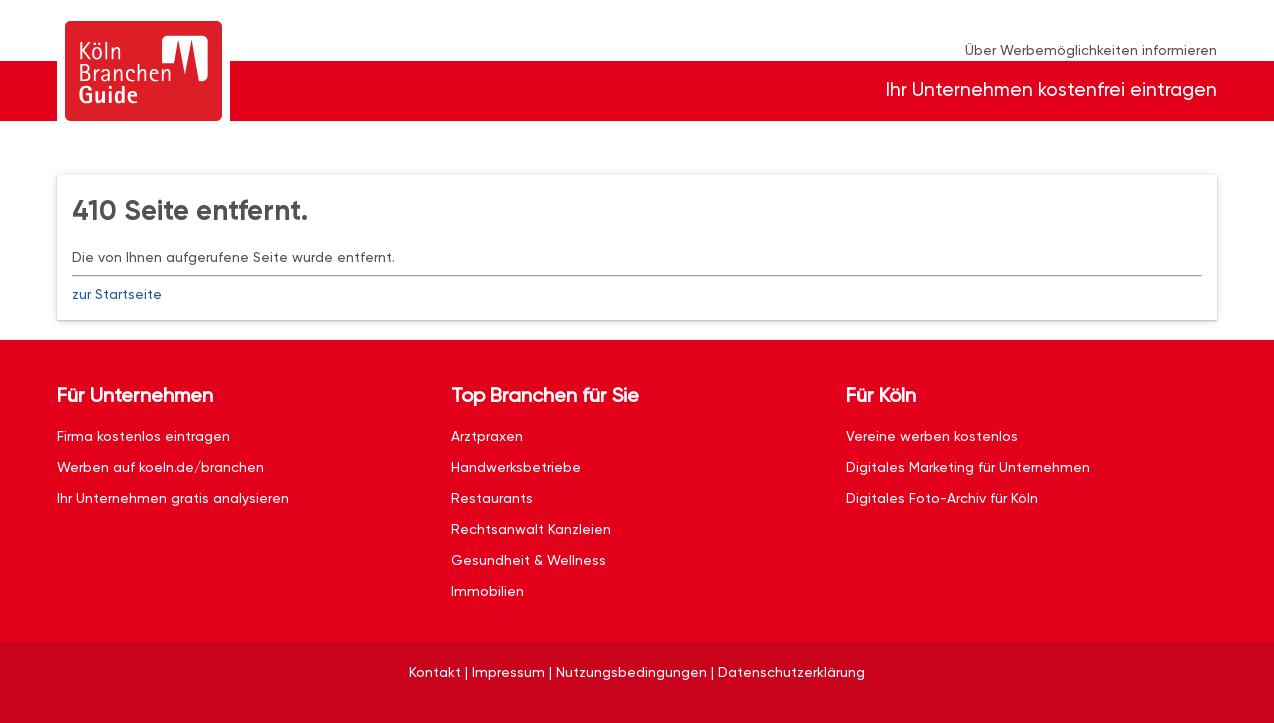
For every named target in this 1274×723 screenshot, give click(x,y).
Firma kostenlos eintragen (143, 436)
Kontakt (435, 672)
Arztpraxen (487, 436)
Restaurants (492, 498)
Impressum (508, 672)
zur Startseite (117, 294)
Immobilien (487, 591)
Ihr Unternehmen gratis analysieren (173, 498)
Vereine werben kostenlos (932, 436)
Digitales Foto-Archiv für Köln (942, 498)
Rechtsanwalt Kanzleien (531, 529)
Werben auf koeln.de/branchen (160, 467)
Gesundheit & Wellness (528, 560)
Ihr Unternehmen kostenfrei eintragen (1051, 89)
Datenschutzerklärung (791, 672)
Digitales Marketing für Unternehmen (968, 467)
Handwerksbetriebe (516, 467)
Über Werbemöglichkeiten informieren (1091, 50)
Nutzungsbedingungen (631, 672)
